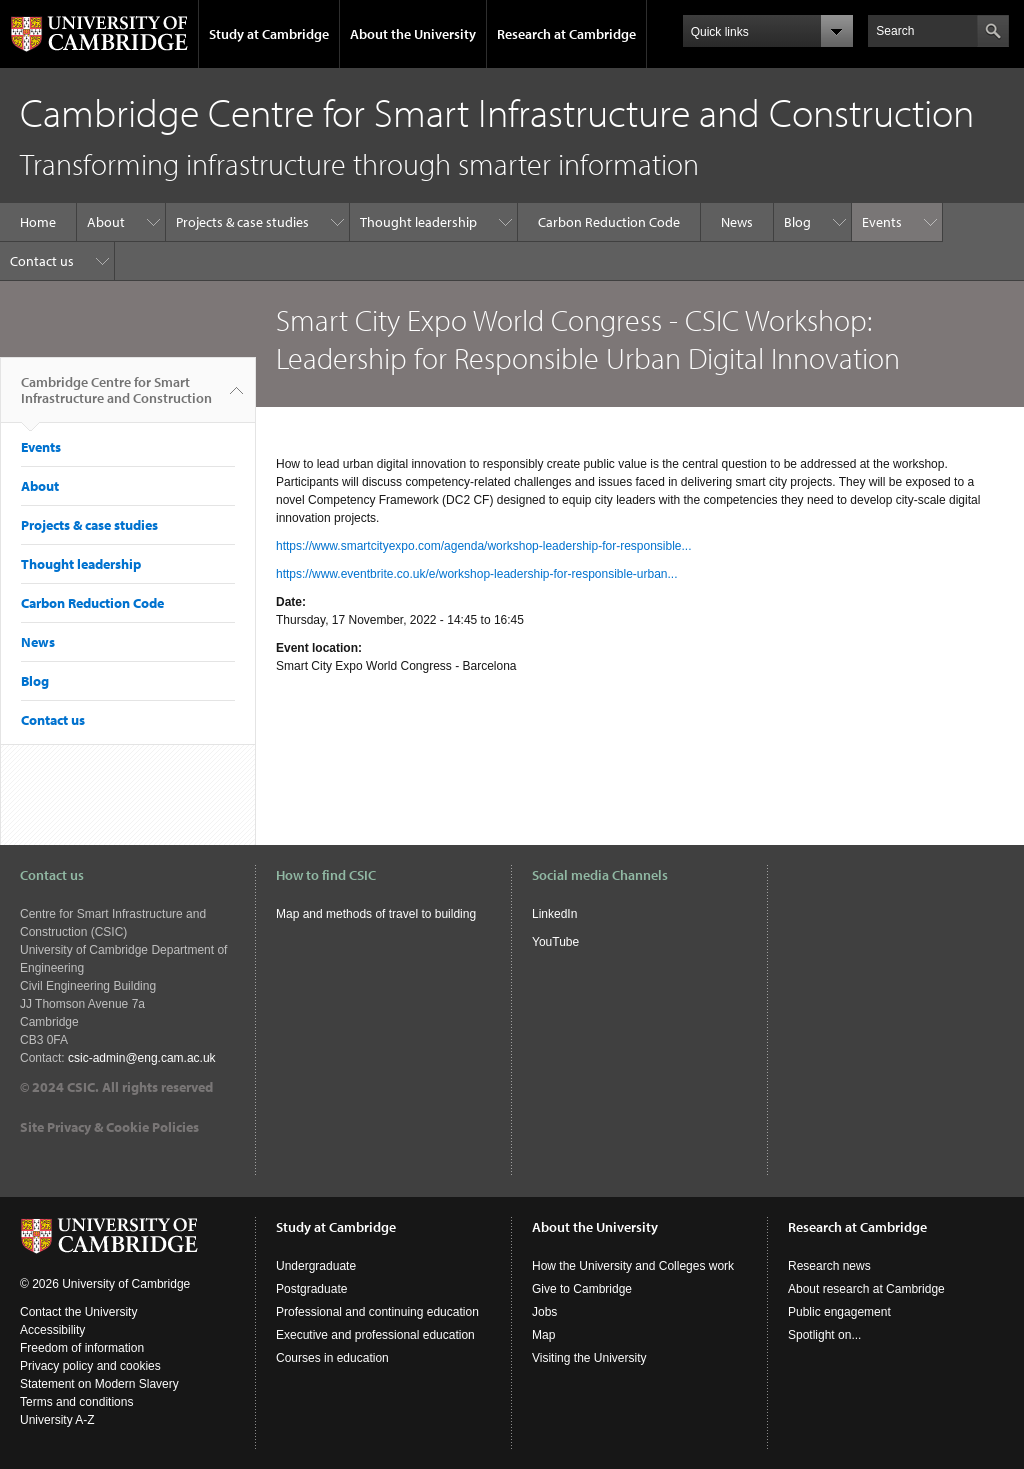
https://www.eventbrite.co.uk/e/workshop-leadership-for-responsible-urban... (477, 574)
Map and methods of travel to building (377, 914)
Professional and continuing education (377, 1312)
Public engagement (839, 1312)
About (106, 222)
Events (882, 222)
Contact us (42, 261)
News (737, 222)
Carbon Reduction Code (609, 222)
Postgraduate (311, 1289)
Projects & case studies (242, 222)
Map (543, 1335)
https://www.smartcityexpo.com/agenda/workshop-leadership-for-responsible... (484, 546)
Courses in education (332, 1358)
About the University (413, 34)
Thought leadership (418, 222)
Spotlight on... (824, 1335)
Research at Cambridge (566, 34)
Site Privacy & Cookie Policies (109, 1127)
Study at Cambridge (269, 34)
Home (38, 222)
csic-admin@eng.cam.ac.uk (142, 1058)
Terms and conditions (76, 1402)
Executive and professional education (375, 1335)
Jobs (544, 1312)
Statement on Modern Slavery (99, 1384)
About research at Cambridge (866, 1289)
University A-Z (57, 1420)
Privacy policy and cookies (90, 1366)
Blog (797, 222)
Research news (829, 1266)
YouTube (555, 942)
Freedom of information (82, 1348)
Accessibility (52, 1330)
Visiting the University (589, 1358)
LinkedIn (554, 914)
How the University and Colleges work (633, 1266)
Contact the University (78, 1312)
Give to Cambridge (582, 1289)
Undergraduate (316, 1266)
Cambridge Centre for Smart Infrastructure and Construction (116, 398)
